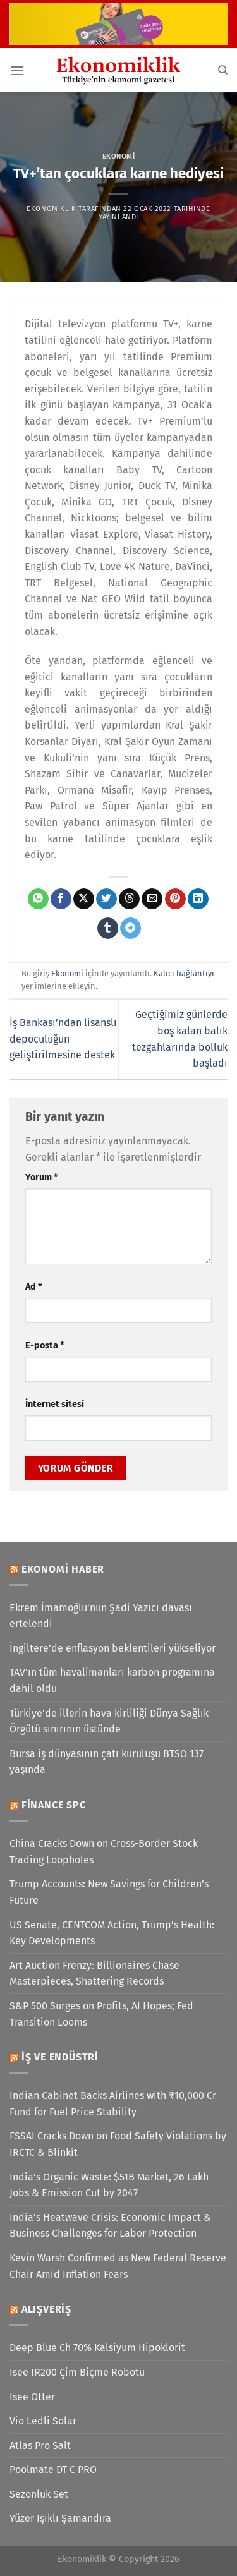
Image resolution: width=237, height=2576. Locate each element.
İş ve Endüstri (60, 2057)
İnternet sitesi (54, 1404)
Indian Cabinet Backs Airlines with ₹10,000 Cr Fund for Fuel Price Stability (112, 2103)
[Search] (223, 70)
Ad (33, 1286)
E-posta (44, 1345)
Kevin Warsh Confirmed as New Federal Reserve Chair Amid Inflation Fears (117, 2266)
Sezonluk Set (38, 2494)
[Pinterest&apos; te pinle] (175, 899)
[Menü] (17, 70)
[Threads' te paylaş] (129, 899)
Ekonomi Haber (62, 1569)
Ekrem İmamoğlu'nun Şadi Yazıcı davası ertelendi (100, 1616)
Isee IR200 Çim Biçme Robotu (77, 2372)
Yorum (41, 1177)
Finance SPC (53, 1805)
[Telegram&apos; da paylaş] (130, 928)
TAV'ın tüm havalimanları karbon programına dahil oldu (112, 1680)
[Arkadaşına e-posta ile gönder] (152, 899)
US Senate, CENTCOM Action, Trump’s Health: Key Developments (111, 1933)
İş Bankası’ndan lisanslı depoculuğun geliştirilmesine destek (63, 1039)
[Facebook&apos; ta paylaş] (61, 899)
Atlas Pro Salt (40, 2446)
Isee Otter (32, 2397)
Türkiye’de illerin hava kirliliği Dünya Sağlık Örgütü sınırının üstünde (109, 1721)
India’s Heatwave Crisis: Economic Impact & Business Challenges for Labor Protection (110, 2225)
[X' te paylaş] (83, 899)
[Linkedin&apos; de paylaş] (198, 899)
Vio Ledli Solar (42, 2421)
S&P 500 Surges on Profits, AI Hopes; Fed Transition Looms (101, 2014)
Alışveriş (46, 2309)
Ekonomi (118, 156)
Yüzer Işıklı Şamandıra (60, 2518)
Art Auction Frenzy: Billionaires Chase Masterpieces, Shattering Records (94, 1973)
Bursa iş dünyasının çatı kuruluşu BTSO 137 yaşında (106, 1762)
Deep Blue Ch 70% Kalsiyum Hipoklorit (97, 2348)
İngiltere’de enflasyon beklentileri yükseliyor (112, 1648)
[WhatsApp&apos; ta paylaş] (38, 899)
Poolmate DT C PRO (53, 2470)
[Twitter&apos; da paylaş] (106, 899)
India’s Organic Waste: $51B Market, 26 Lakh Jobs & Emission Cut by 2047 (109, 2185)
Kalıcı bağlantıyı (184, 973)
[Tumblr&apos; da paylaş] (107, 928)
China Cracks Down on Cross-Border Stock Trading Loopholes (103, 1851)
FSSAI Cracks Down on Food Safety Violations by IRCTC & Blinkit (117, 2144)
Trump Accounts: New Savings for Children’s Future (109, 1892)
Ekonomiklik (51, 209)
